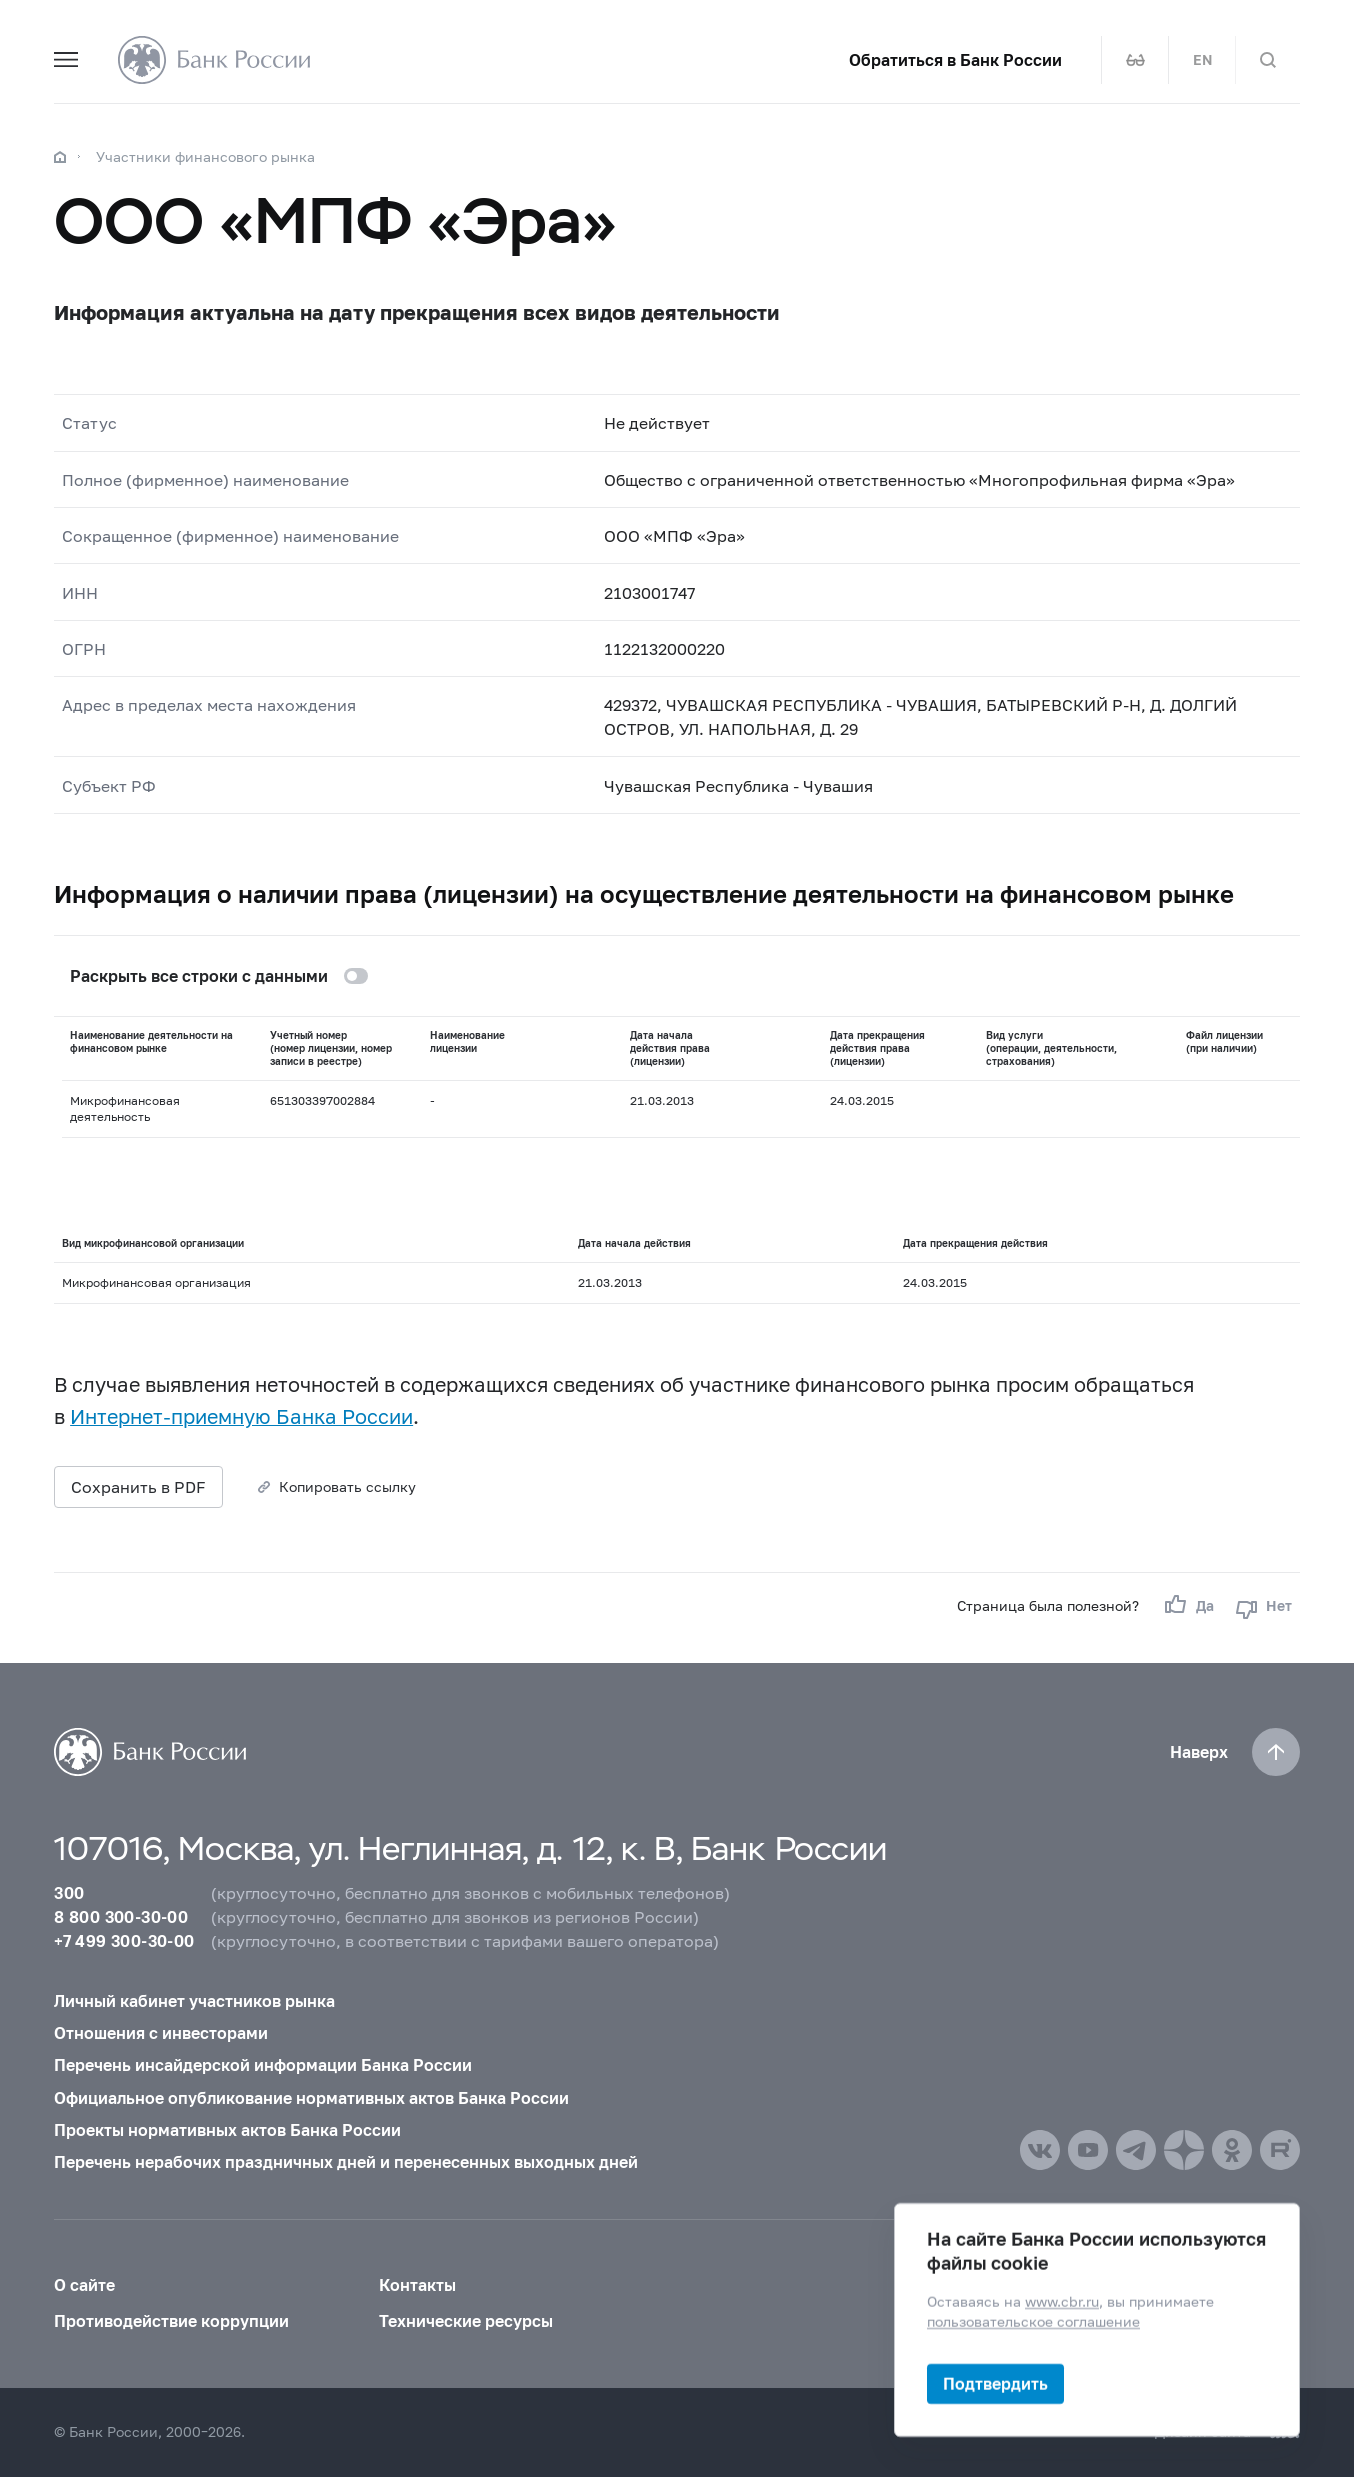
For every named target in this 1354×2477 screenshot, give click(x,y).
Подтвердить (995, 2383)
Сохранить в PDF (138, 1486)
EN (1202, 60)
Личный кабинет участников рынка (194, 2000)
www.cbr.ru (1062, 2301)
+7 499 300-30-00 (124, 1940)
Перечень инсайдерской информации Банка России (263, 2064)
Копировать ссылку (347, 1486)
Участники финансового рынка (205, 156)
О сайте (84, 2284)
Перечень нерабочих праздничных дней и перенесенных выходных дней (346, 2161)
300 (69, 1892)
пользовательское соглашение (1033, 2321)
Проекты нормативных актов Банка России (227, 2129)
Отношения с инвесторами (161, 2032)
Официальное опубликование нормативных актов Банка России (311, 2097)
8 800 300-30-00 (121, 1916)
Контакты (417, 2284)
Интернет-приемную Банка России (241, 1416)
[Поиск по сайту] (1268, 60)
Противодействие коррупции (171, 2320)
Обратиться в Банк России (955, 60)
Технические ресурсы (466, 2320)
